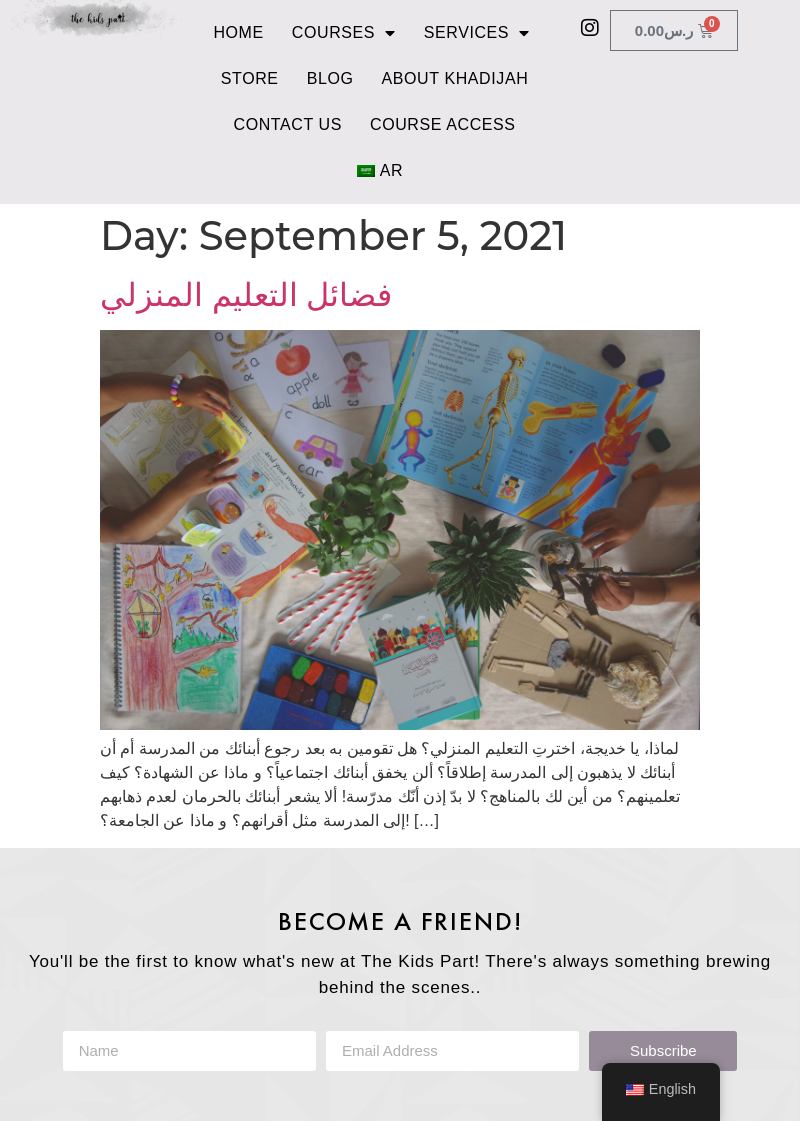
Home (238, 32)
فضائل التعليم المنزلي (246, 294)
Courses (344, 33)
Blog (330, 78)
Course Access (443, 124)
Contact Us (287, 124)
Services (477, 33)
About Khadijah (455, 78)
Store (250, 78)
